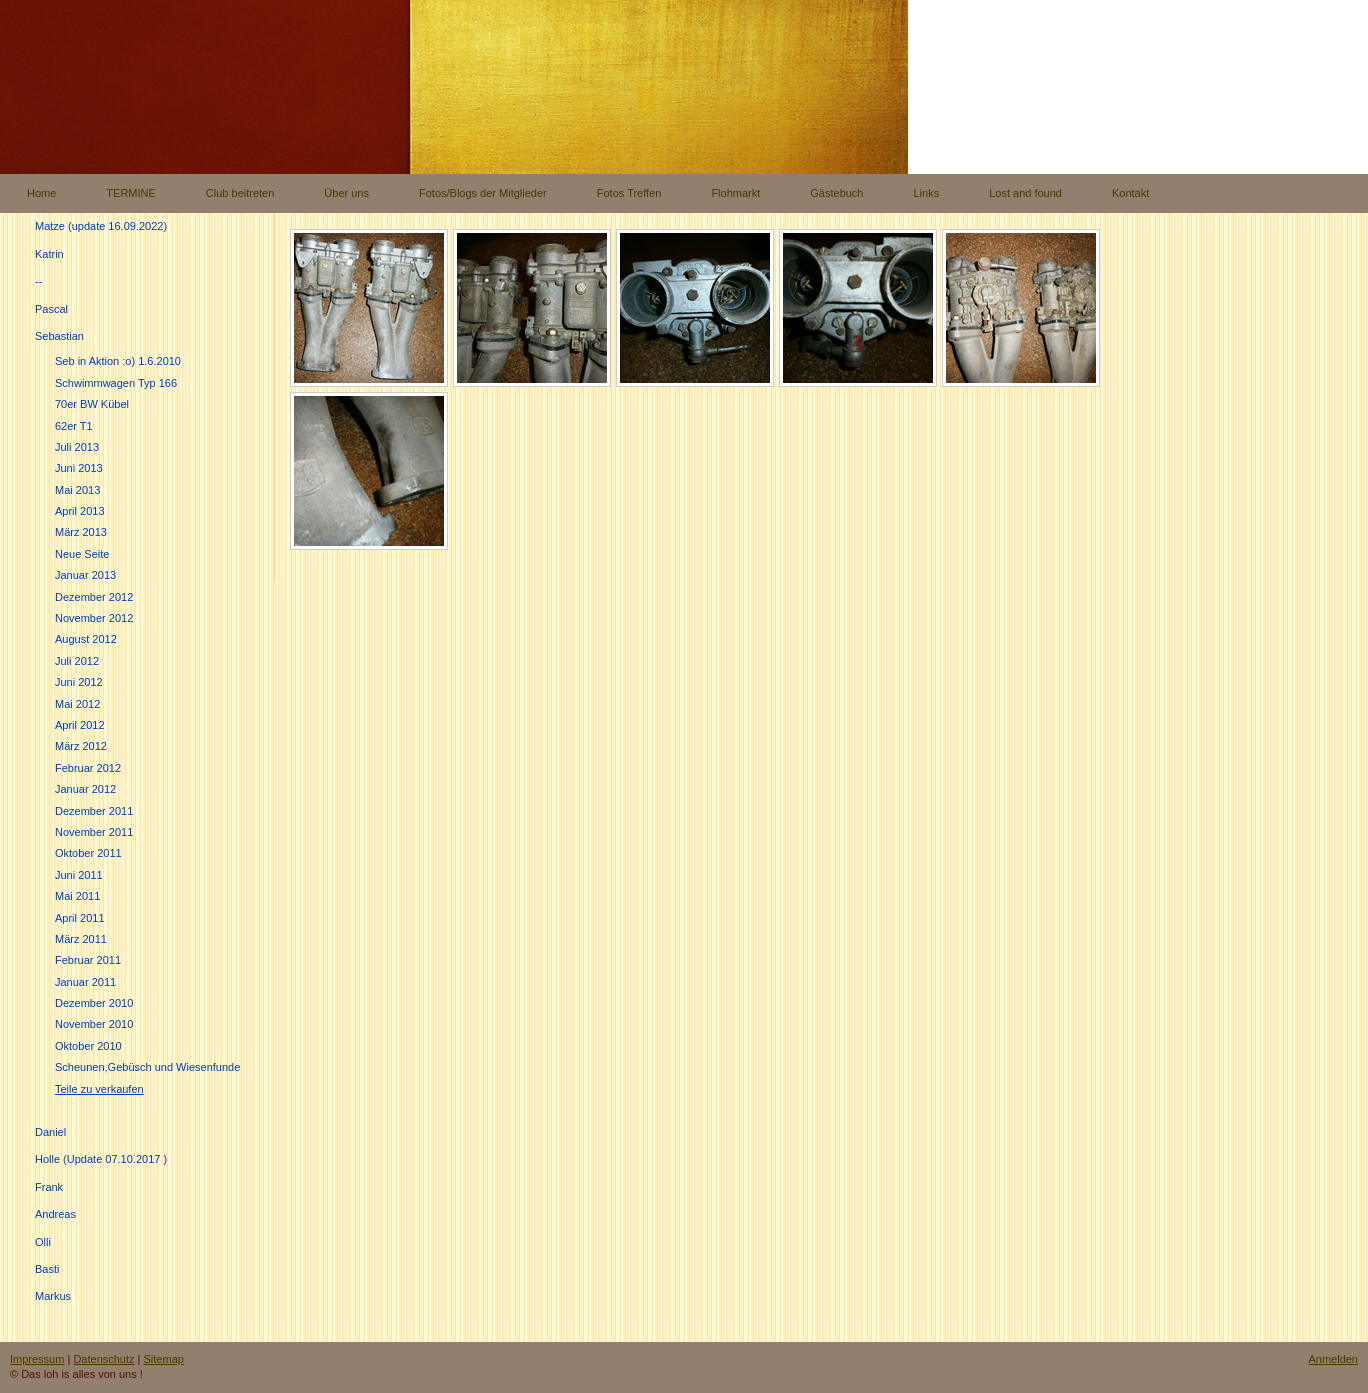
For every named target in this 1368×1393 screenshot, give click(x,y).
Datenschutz (103, 1359)
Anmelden (1333, 1359)
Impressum (37, 1359)
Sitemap (164, 1359)
